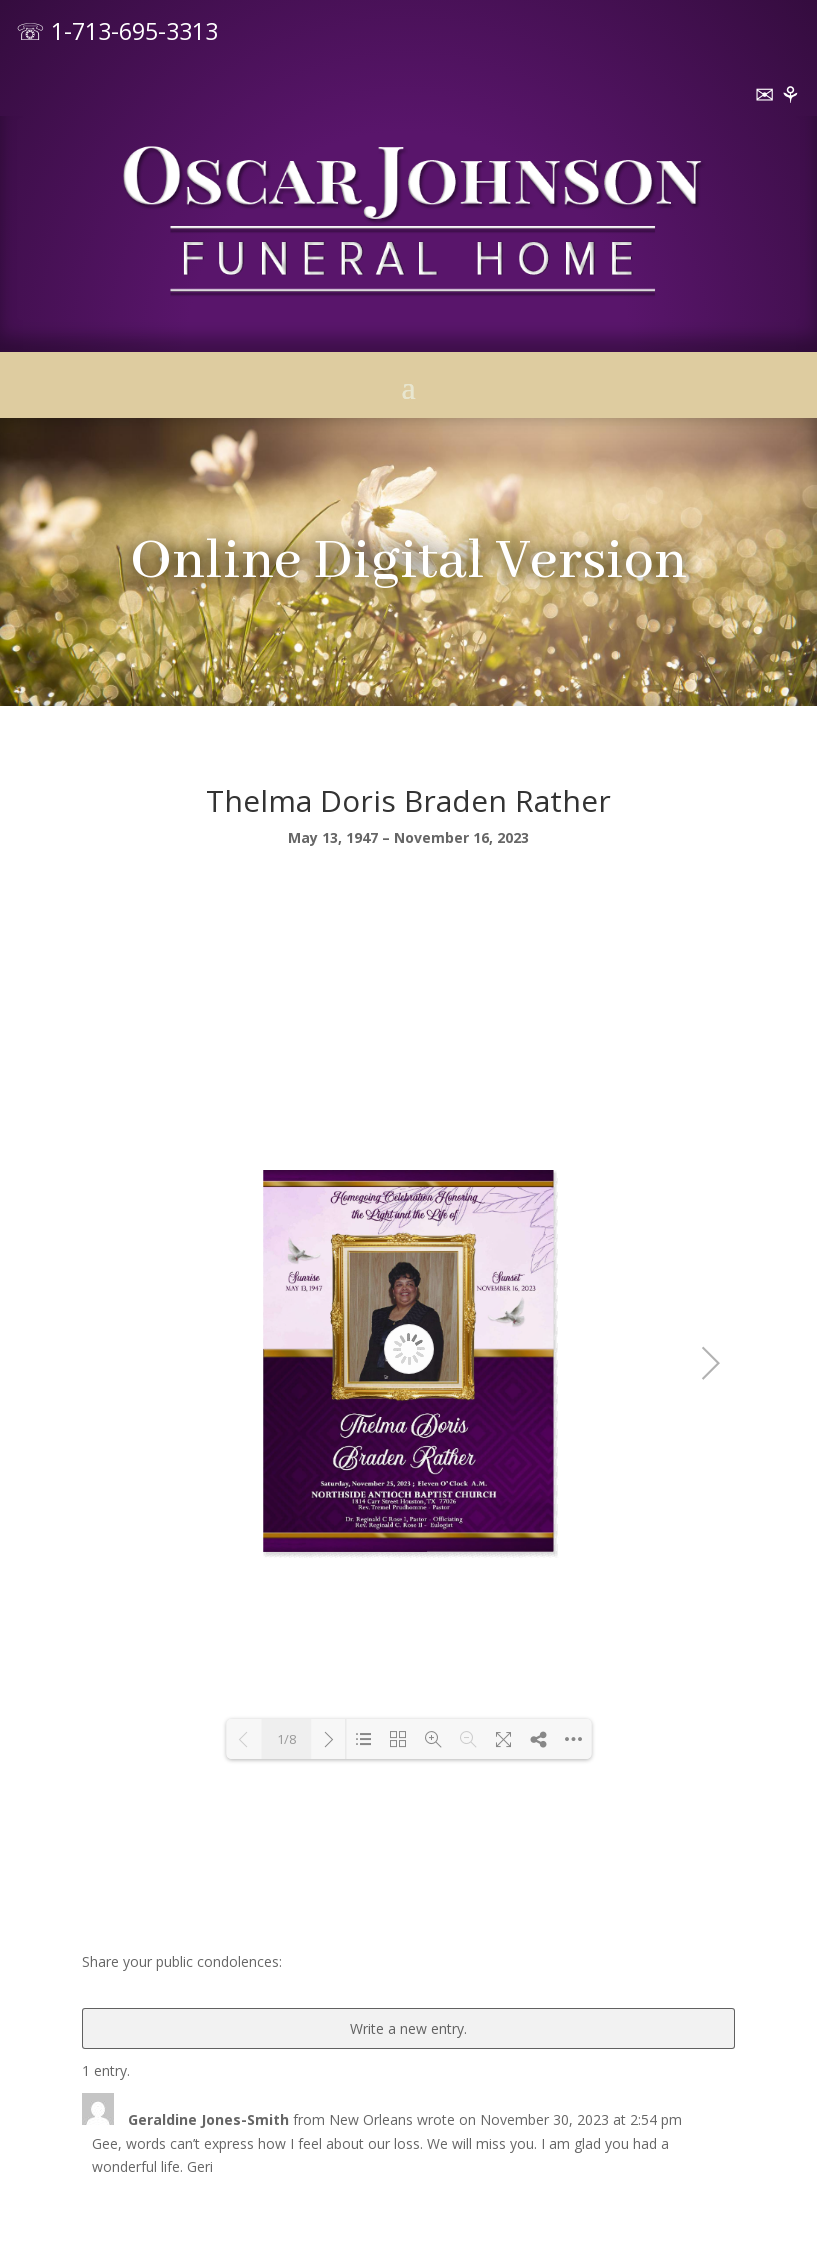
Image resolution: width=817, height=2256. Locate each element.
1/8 (286, 1739)
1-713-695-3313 (134, 31)
